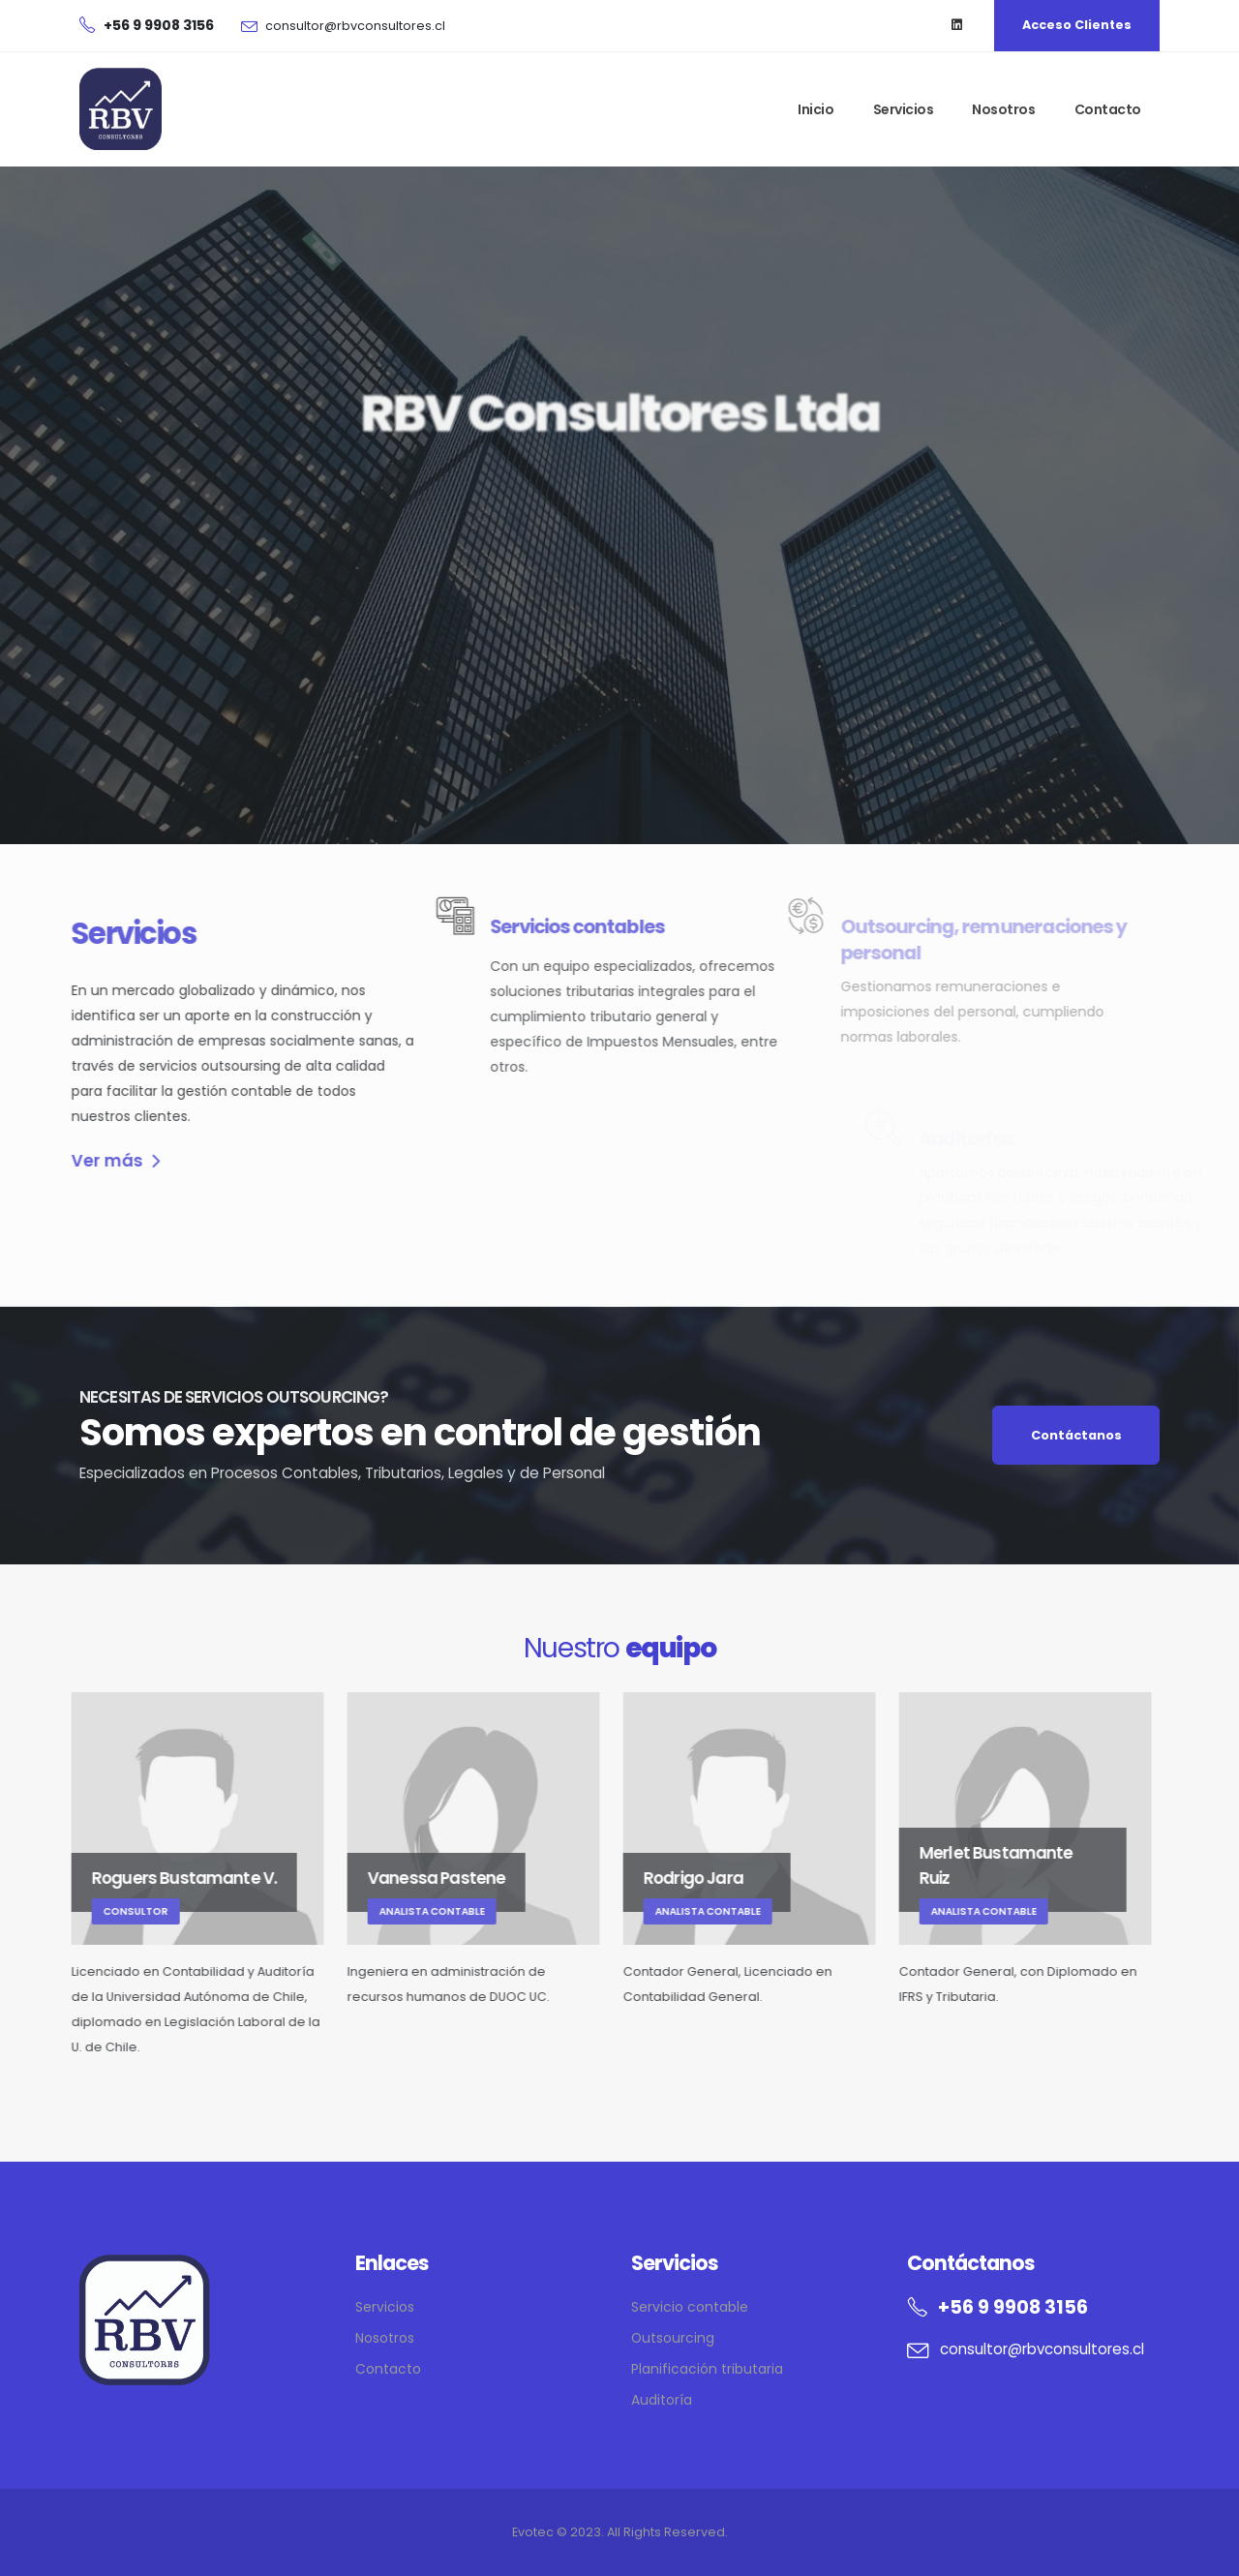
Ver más (84, 1160)
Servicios (903, 109)
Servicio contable (689, 2307)
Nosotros (1003, 109)
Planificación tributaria (707, 2369)
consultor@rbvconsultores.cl (355, 25)
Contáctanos (1076, 1435)
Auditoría (661, 2399)
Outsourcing (672, 2338)
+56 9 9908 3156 (1013, 2307)
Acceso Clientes (1077, 24)
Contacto (1107, 109)
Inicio (815, 109)
